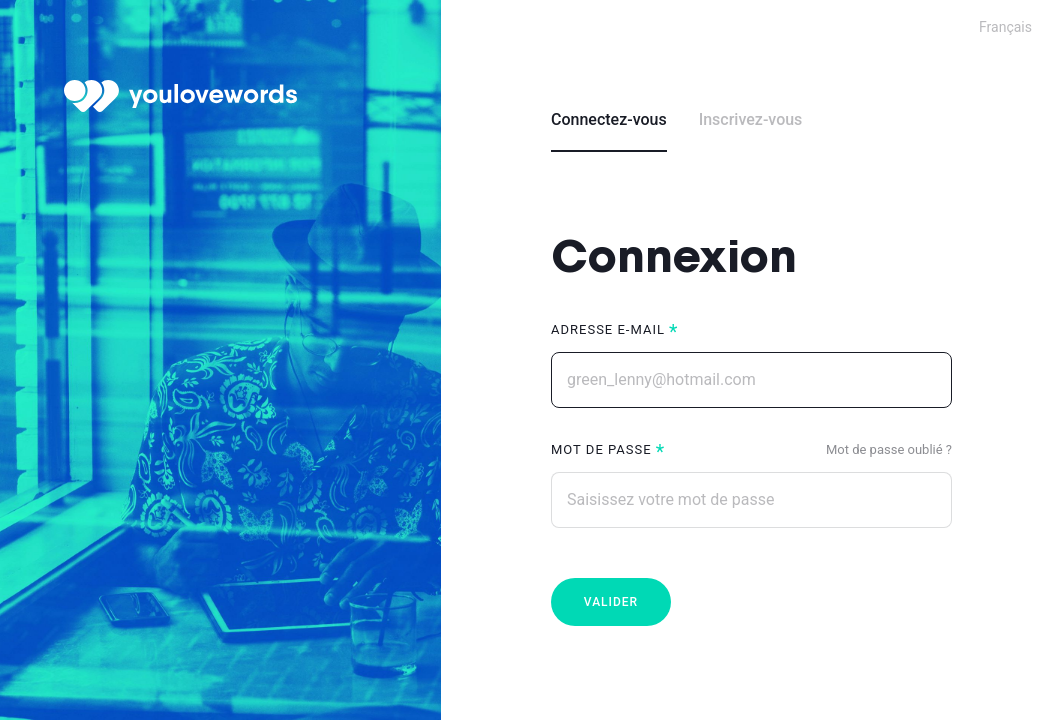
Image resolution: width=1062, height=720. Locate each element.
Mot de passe (601, 449)
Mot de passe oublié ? (889, 449)
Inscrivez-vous (751, 119)
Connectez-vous (609, 119)
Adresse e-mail (608, 329)
